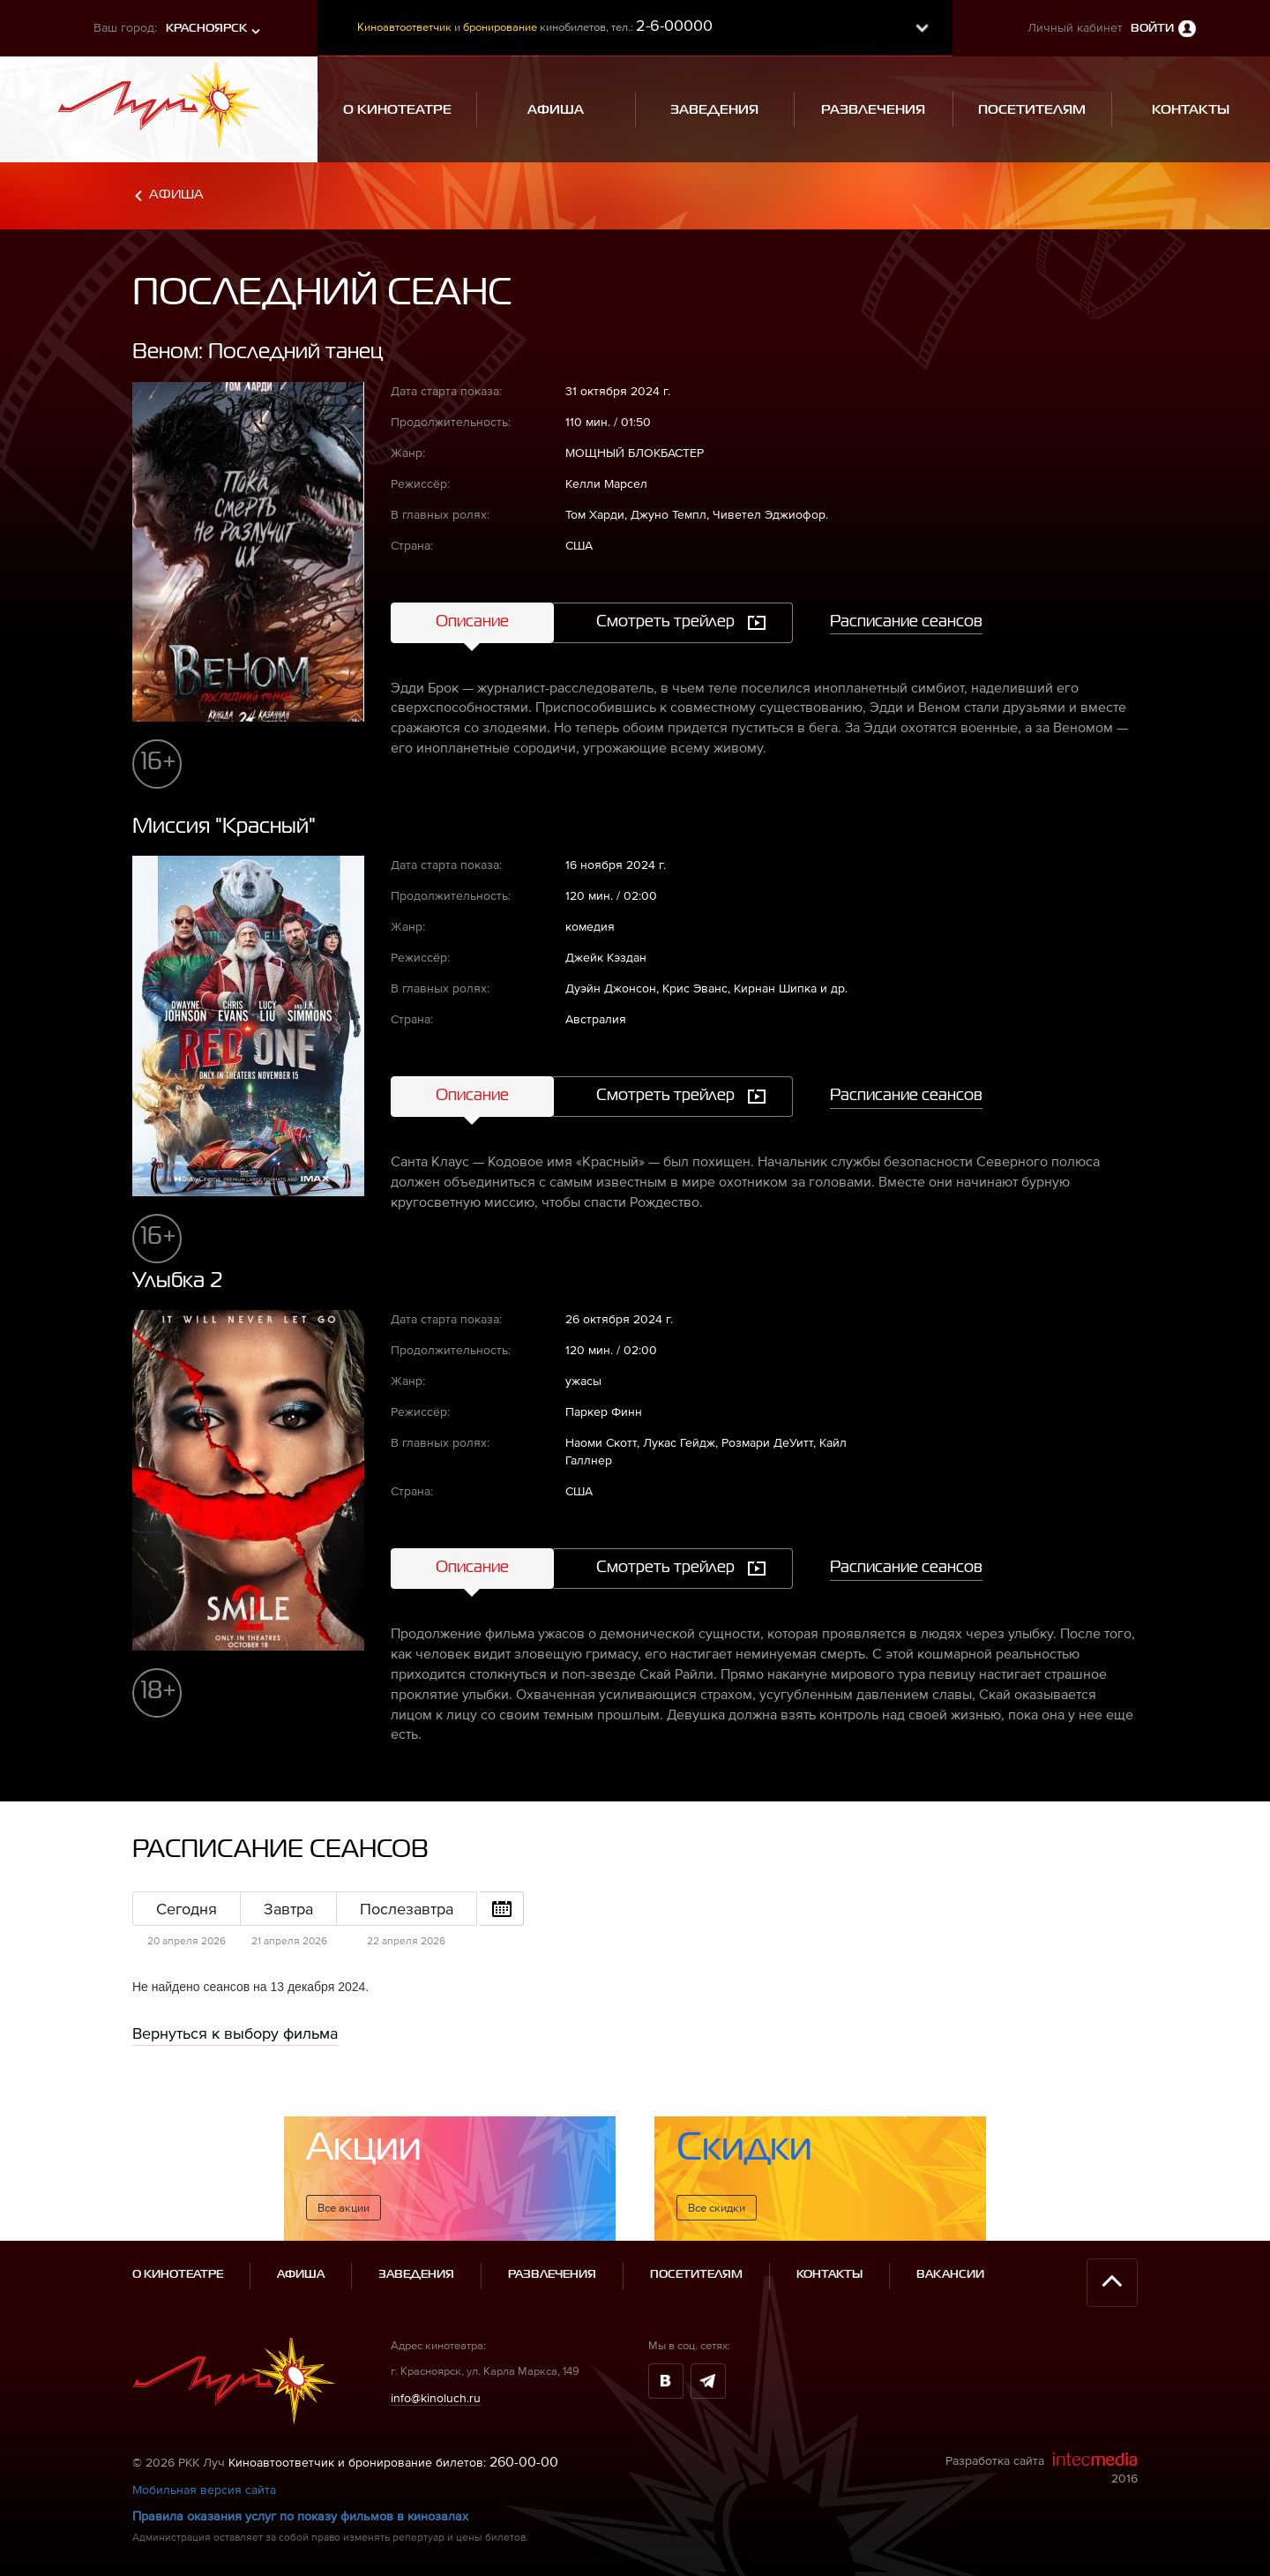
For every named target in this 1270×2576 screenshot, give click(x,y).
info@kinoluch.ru (436, 2397)
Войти (1152, 28)
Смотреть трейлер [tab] (665, 622)
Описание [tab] (472, 622)
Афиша (176, 194)
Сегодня (186, 1908)
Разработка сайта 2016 (1041, 2468)
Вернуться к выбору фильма (235, 2033)
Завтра (288, 1908)
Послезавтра (406, 1908)
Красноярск (206, 28)
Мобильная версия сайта (204, 2489)
